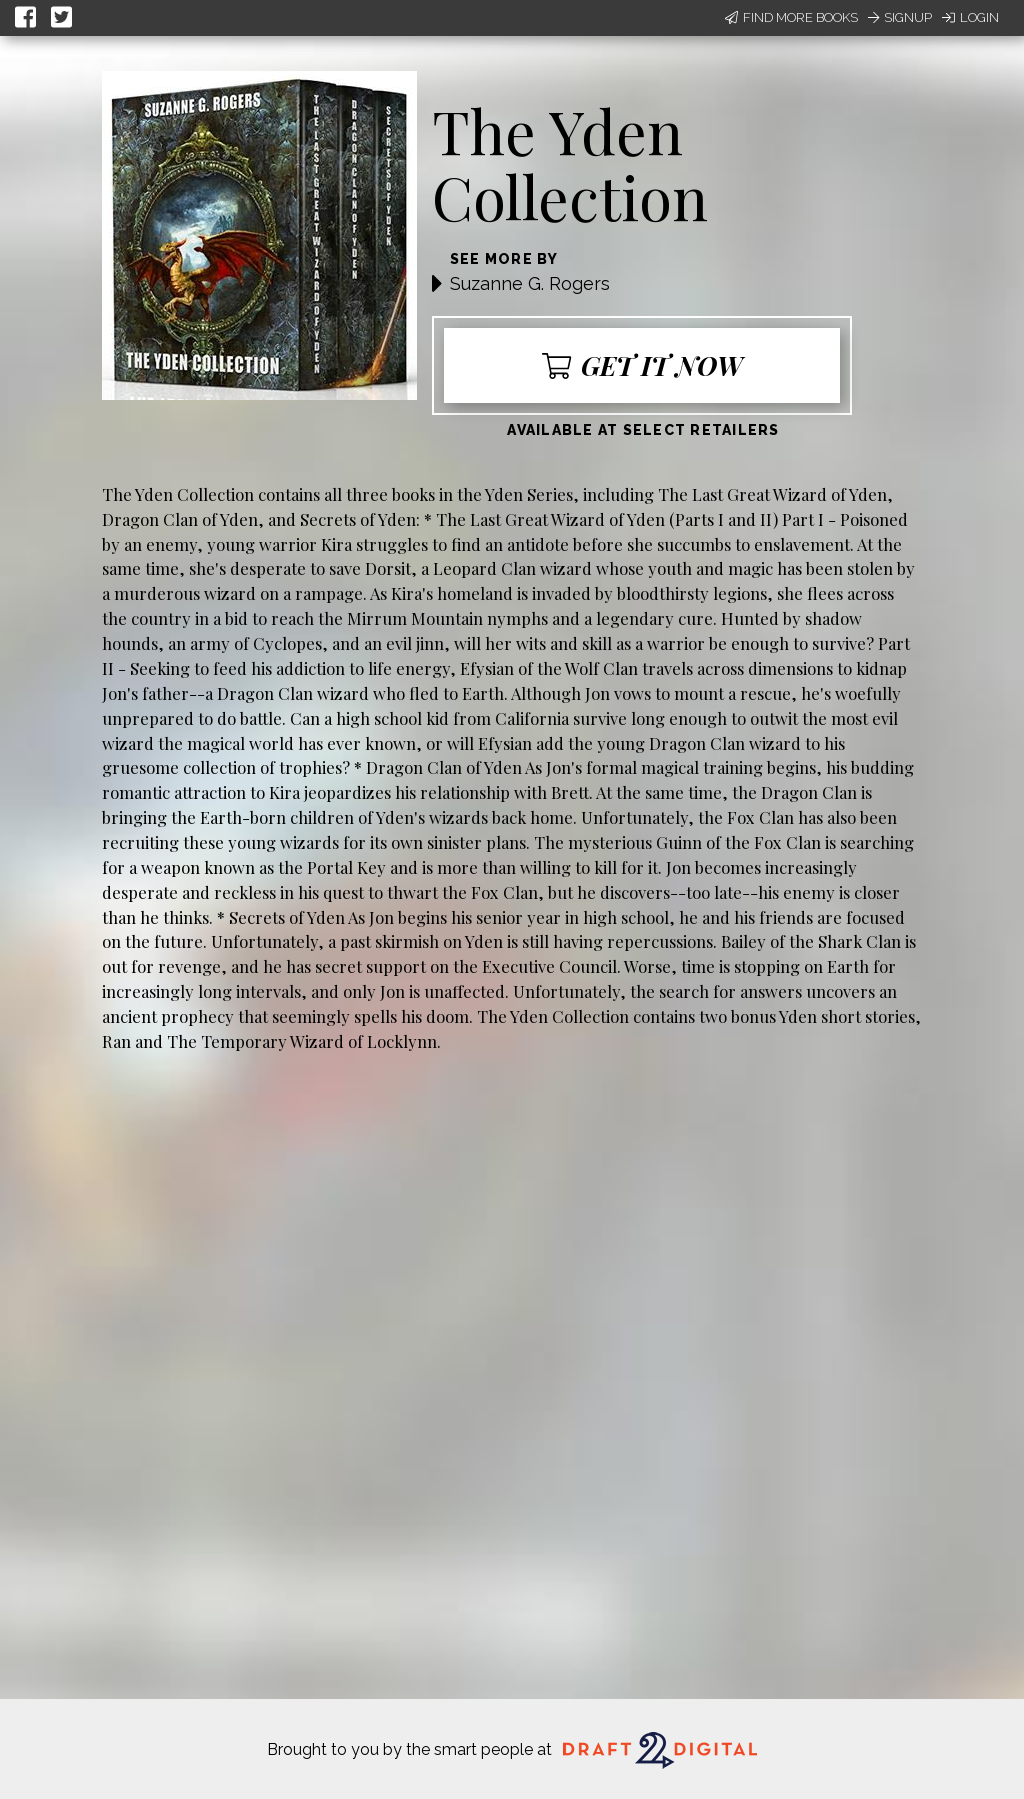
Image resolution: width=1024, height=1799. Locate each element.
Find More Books (791, 17)
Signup (900, 17)
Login (970, 17)
